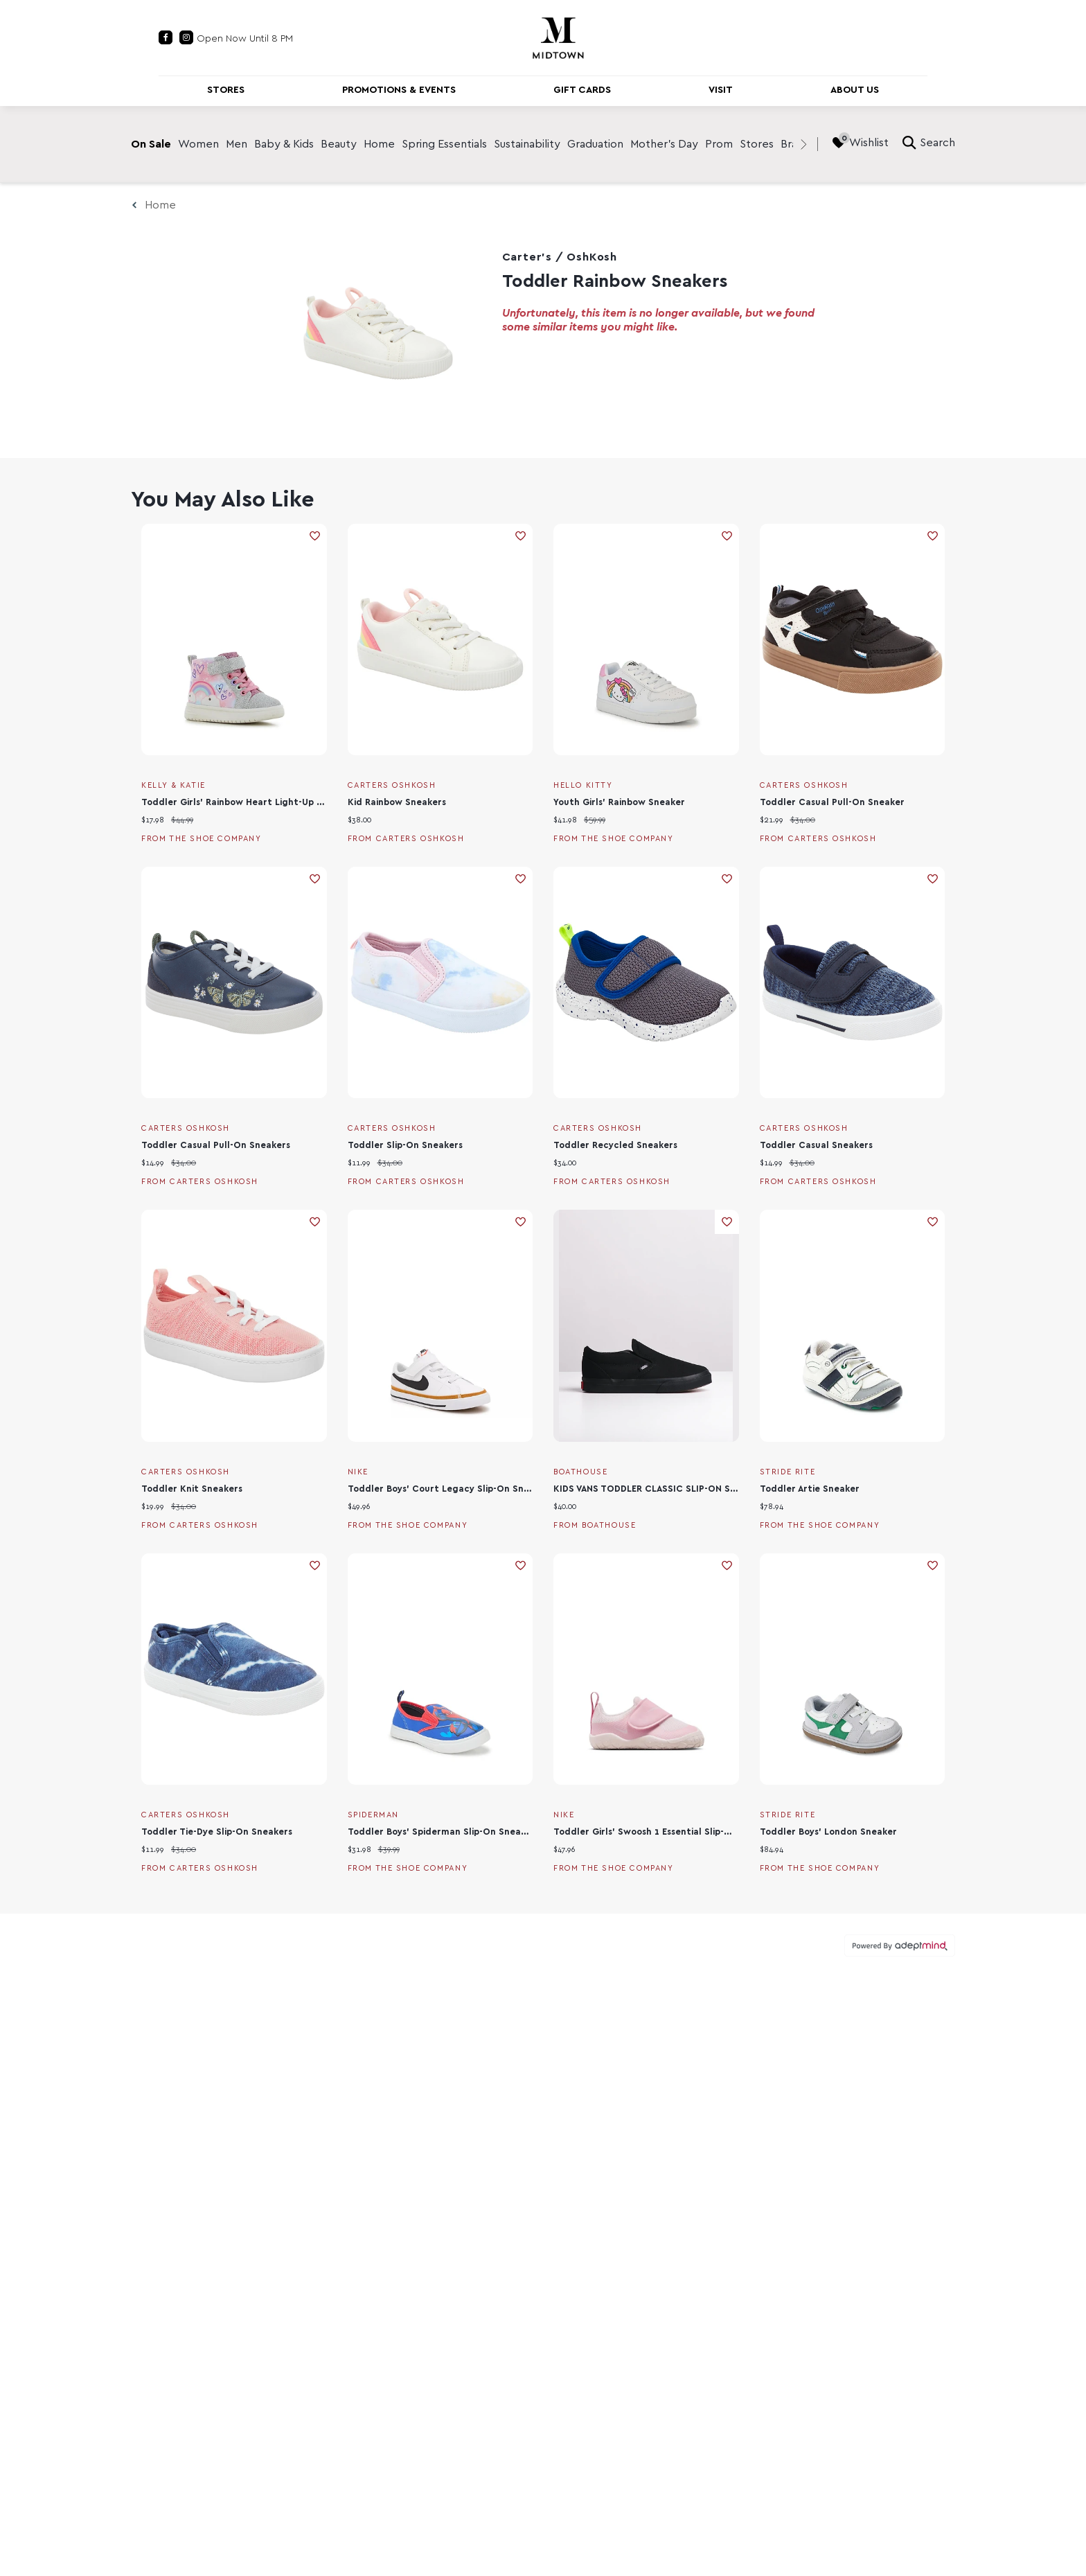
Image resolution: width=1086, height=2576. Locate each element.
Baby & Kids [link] (284, 144)
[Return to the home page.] (558, 37)
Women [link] (198, 144)
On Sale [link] (151, 144)
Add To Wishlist (315, 536)
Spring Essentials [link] (444, 144)
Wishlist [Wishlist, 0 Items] (860, 143)
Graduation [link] (595, 144)
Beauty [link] (339, 144)
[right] (803, 144)
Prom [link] (719, 144)
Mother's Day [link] (664, 144)
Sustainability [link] (527, 144)
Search (928, 143)
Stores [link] (757, 144)
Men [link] (236, 144)
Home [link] (379, 144)
